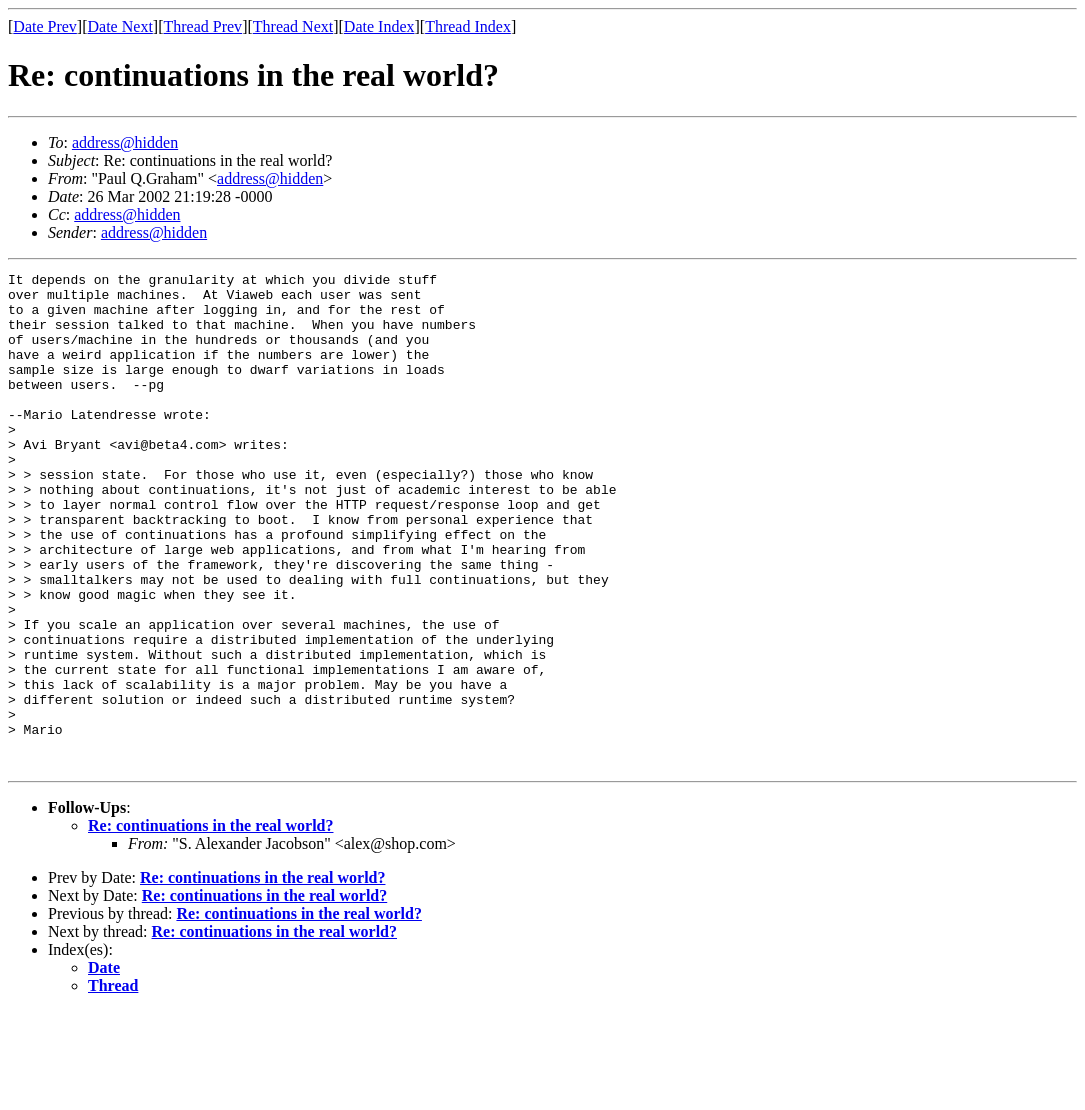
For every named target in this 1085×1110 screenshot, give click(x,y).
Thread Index (468, 26)
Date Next (120, 26)
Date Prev (45, 26)
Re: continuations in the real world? (210, 924)
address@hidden (125, 142)
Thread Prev (202, 26)
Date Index (379, 26)
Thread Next (293, 26)
